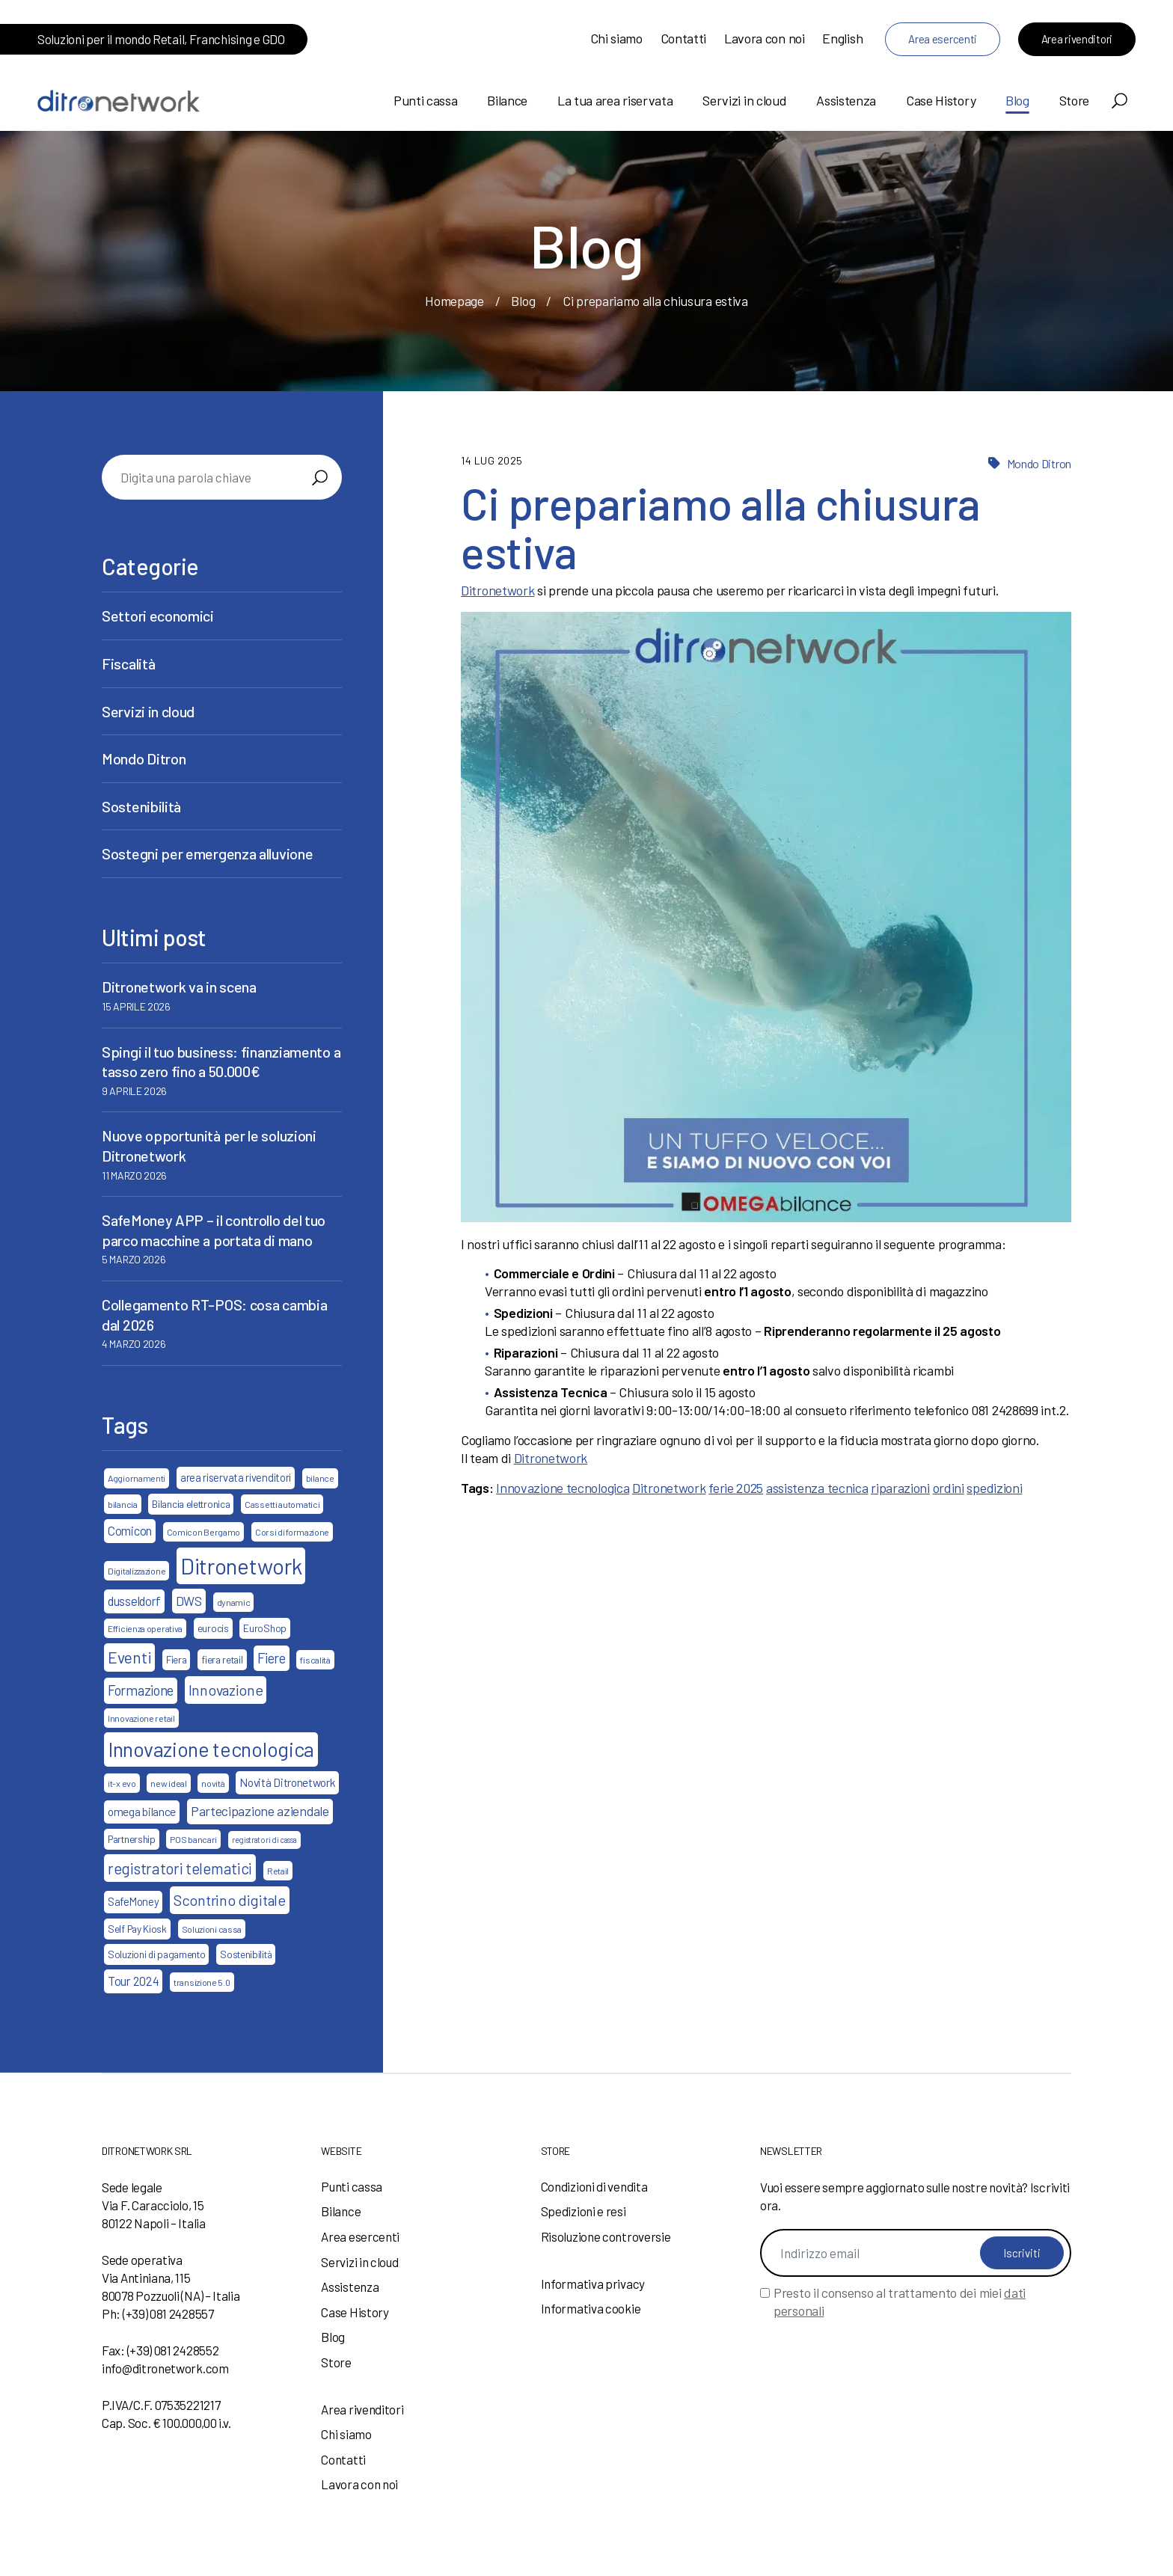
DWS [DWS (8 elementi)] (189, 1600)
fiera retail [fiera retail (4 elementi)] (221, 1659)
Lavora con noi (764, 38)
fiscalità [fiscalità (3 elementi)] (315, 1660)
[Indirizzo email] (915, 2253)
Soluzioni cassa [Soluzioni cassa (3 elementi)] (212, 1929)
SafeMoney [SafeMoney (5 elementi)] (133, 1901)
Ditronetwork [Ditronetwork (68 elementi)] (240, 1566)
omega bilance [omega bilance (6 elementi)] (142, 1811)
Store (1074, 100)
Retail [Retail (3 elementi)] (278, 1870)
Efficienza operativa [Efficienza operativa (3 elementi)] (145, 1628)
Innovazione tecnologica (562, 1487)
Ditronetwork (497, 590)
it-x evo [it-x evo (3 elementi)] (122, 1783)
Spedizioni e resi (583, 2211)
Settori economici (158, 616)
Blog (1017, 100)
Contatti (684, 38)
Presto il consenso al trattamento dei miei (900, 2301)
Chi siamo (616, 38)
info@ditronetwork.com (165, 2368)
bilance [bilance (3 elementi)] (320, 1478)
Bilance (507, 100)
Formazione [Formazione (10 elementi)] (141, 1690)
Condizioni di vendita (594, 2186)
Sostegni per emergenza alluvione (207, 853)
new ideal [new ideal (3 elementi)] (168, 1783)
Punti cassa (425, 100)
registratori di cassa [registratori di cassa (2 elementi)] (264, 1839)
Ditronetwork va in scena (179, 987)
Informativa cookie (591, 2308)
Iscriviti (1022, 2253)
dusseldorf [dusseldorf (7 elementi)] (134, 1601)
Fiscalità (128, 663)
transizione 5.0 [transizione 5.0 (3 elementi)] (202, 1982)
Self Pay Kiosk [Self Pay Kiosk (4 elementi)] (137, 1928)
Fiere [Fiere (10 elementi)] (271, 1658)
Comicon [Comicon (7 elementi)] (130, 1531)
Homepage (454, 300)
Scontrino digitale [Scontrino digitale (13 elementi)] (230, 1900)
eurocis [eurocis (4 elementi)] (213, 1628)
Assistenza (846, 100)
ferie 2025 (735, 1487)
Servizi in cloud (744, 100)
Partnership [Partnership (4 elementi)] (132, 1839)
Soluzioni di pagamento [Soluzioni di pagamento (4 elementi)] (156, 1954)
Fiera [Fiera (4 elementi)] (176, 1659)
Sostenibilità (141, 806)
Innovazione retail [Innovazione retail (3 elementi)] (141, 1718)
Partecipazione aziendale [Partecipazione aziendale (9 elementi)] (260, 1811)
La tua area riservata (615, 100)
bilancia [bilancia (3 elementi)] (123, 1504)
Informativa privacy (593, 2283)
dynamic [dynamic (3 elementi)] (234, 1602)
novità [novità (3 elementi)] (212, 1783)
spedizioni (994, 1487)
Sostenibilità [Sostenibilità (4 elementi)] (246, 1954)
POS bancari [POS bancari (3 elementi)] (193, 1839)
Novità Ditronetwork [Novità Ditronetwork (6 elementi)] (286, 1782)
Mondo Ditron (1039, 463)
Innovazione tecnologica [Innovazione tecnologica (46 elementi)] (211, 1749)
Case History (941, 100)
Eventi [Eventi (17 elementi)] (129, 1657)
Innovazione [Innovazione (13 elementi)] (226, 1690)
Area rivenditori (1076, 39)
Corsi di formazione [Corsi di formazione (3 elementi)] (292, 1532)
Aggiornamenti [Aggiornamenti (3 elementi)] (136, 1478)
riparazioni (900, 1487)
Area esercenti (942, 39)
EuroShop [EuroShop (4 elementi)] (265, 1628)
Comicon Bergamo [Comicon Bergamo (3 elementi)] (204, 1532)
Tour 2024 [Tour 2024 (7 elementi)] (133, 1981)
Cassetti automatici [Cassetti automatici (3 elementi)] (282, 1504)
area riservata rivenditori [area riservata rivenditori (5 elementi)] (235, 1477)
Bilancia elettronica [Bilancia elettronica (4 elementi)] (191, 1503)
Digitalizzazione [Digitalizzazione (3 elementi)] (136, 1570)
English (842, 38)
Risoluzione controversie (606, 2236)
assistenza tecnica (817, 1487)
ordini (948, 1487)
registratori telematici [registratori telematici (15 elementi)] (180, 1868)
